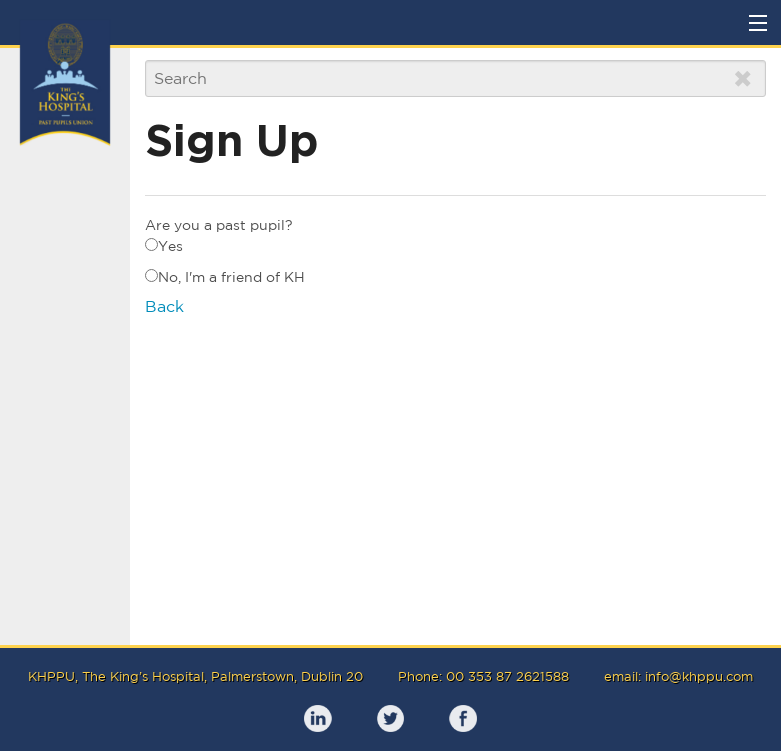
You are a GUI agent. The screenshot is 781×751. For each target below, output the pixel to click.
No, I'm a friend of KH (225, 277)
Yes (164, 246)
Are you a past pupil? (219, 225)
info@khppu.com (699, 676)
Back (164, 306)
